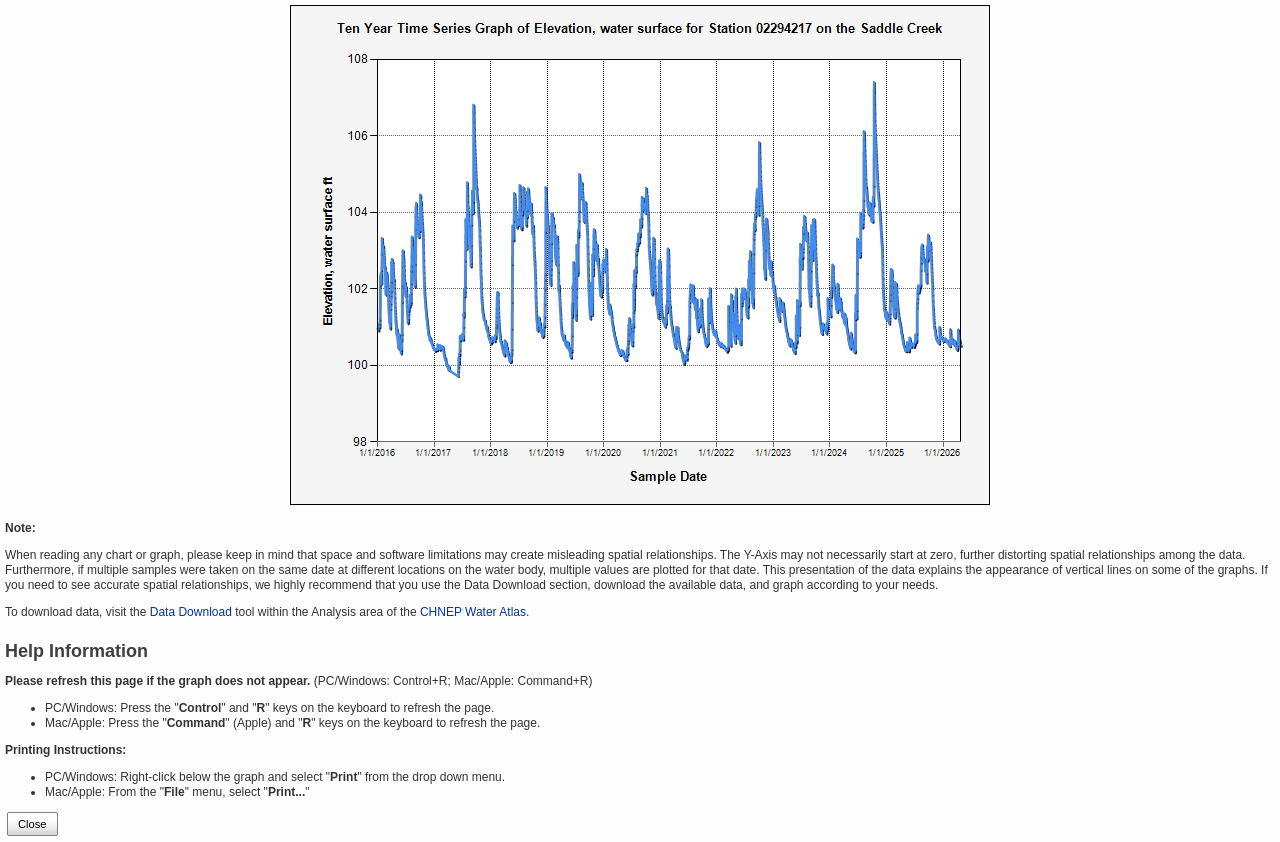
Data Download (191, 612)
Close (32, 824)
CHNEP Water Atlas (473, 612)
